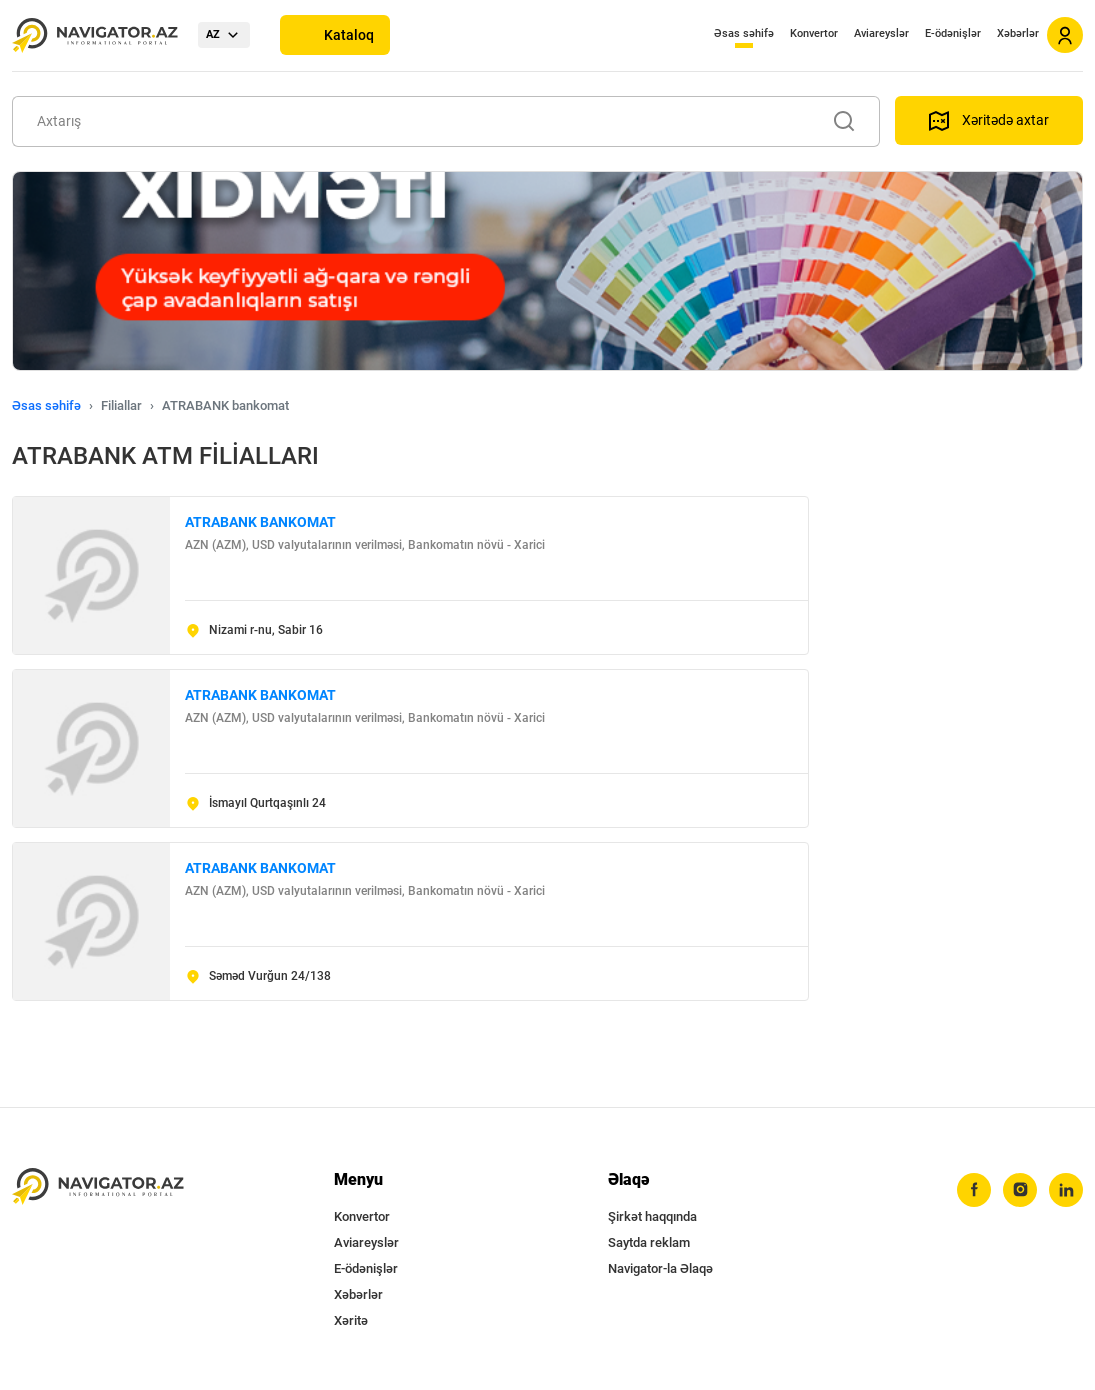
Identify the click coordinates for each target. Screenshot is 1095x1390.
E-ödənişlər (953, 33)
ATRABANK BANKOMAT (260, 522)
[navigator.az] (98, 1186)
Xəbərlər (1018, 33)
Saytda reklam (649, 1242)
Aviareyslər (881, 33)
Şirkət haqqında (652, 1216)
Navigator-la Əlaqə (660, 1268)
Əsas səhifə (744, 33)
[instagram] (1020, 1190)
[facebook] (974, 1190)
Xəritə (351, 1320)
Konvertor (814, 33)
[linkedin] (1066, 1190)
